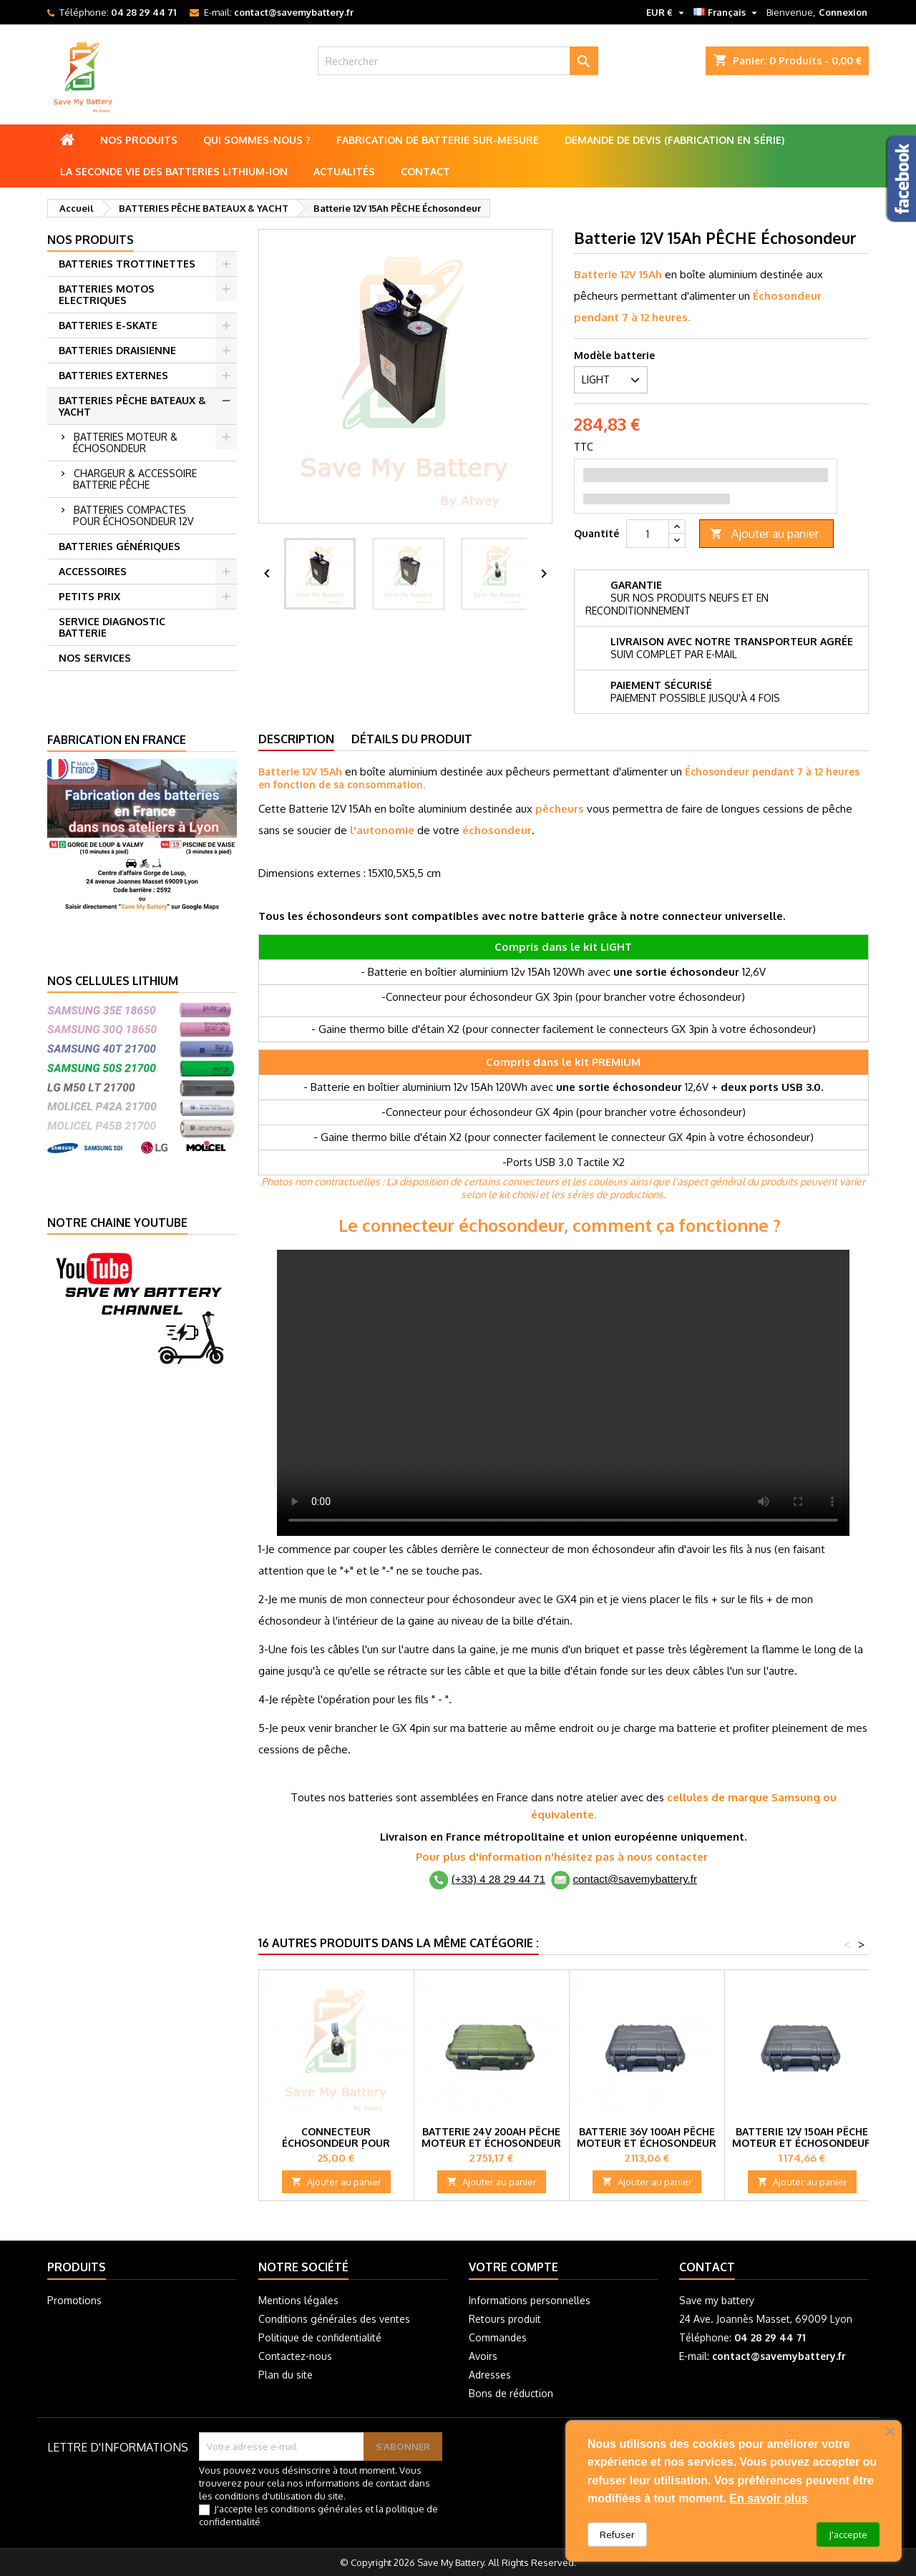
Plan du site (285, 2375)
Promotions (74, 2300)
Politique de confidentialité (319, 2337)
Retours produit (505, 2319)
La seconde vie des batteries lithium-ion (174, 171)
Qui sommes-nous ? (257, 140)
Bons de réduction (511, 2393)
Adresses (490, 2375)
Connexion (843, 12)
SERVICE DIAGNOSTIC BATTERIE (112, 627)
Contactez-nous (295, 2356)
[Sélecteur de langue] (727, 12)
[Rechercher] (458, 60)
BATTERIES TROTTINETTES (127, 264)
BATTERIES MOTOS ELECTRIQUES (107, 294)
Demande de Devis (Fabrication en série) (674, 140)
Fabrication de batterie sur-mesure (437, 140)
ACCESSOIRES (93, 571)
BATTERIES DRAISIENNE (117, 350)
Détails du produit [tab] (411, 739)
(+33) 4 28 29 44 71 (498, 1879)
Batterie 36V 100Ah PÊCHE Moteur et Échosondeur (646, 2137)
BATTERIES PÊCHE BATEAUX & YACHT (132, 406)
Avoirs (483, 2356)
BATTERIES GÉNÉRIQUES (119, 546)
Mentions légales (298, 2300)
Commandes (498, 2337)
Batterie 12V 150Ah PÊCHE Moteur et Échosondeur (802, 2137)
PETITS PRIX (89, 596)
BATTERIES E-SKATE (108, 325)
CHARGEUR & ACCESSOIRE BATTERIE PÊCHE (135, 479)
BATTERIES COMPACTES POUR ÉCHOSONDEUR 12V (133, 515)
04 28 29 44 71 (143, 12)
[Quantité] (647, 533)
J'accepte (848, 2534)
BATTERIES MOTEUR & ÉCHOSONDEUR (125, 442)
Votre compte (513, 2267)
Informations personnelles (529, 2300)
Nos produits (138, 140)
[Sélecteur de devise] (667, 12)
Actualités (344, 171)
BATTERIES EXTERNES (113, 375)
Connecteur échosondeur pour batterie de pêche (336, 2142)
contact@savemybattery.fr (294, 12)
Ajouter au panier (764, 534)
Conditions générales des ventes (334, 2319)
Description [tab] (296, 739)
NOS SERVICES (95, 658)
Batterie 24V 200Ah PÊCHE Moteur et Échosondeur (491, 2137)
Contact (425, 171)
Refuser (617, 2534)
